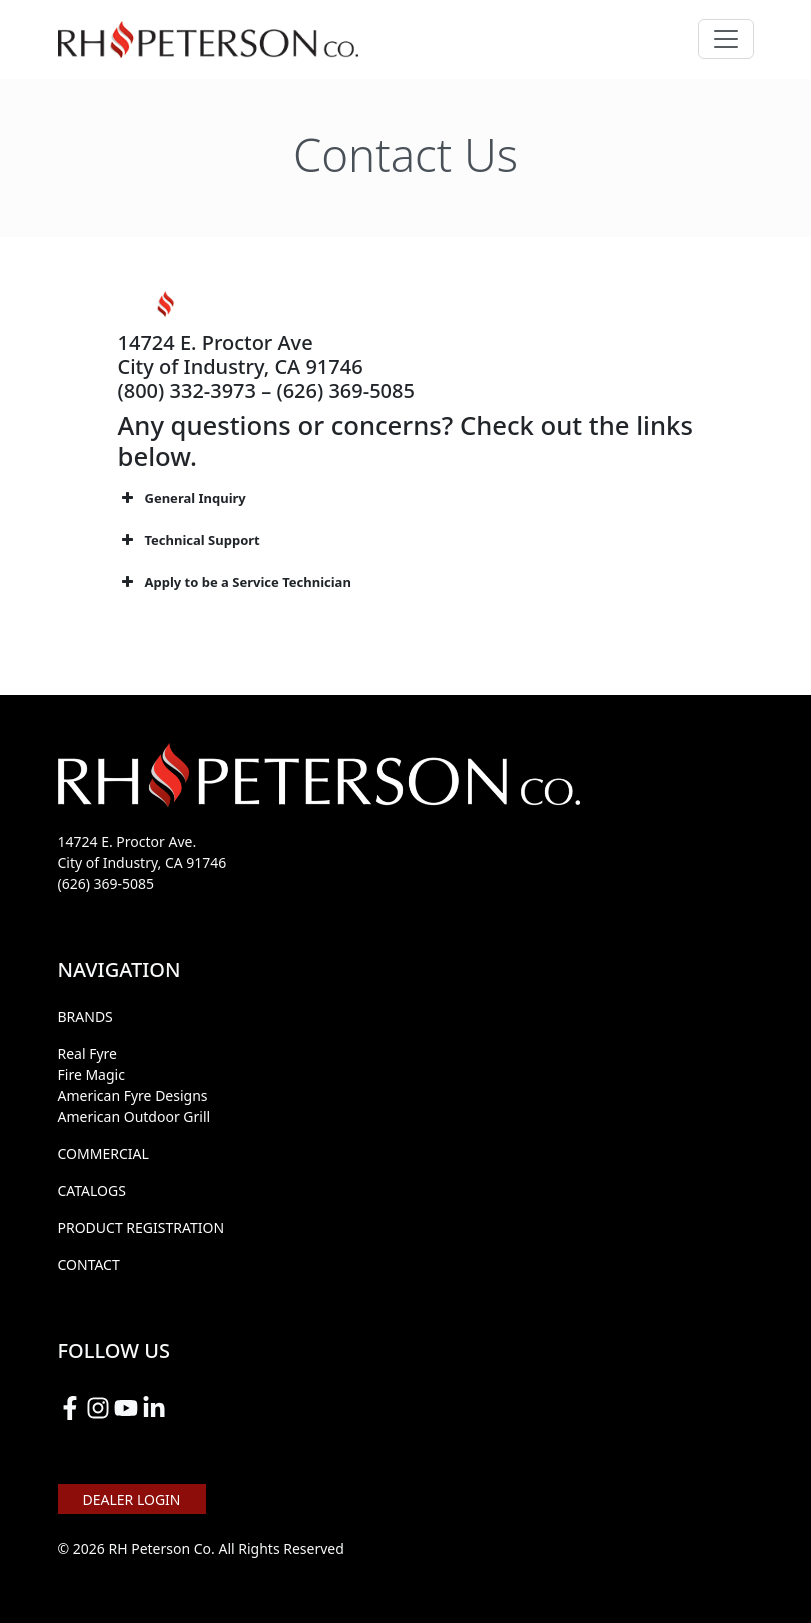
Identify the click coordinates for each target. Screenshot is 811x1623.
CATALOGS (92, 1190)
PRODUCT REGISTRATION (141, 1227)
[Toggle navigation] (726, 39)
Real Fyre (88, 1053)
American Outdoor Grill (134, 1116)
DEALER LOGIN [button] (132, 1499)
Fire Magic (91, 1074)
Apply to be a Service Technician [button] (234, 582)
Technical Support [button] (189, 540)
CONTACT (89, 1264)
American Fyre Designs (133, 1095)
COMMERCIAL (103, 1153)
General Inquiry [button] (182, 498)
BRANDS (85, 1016)
